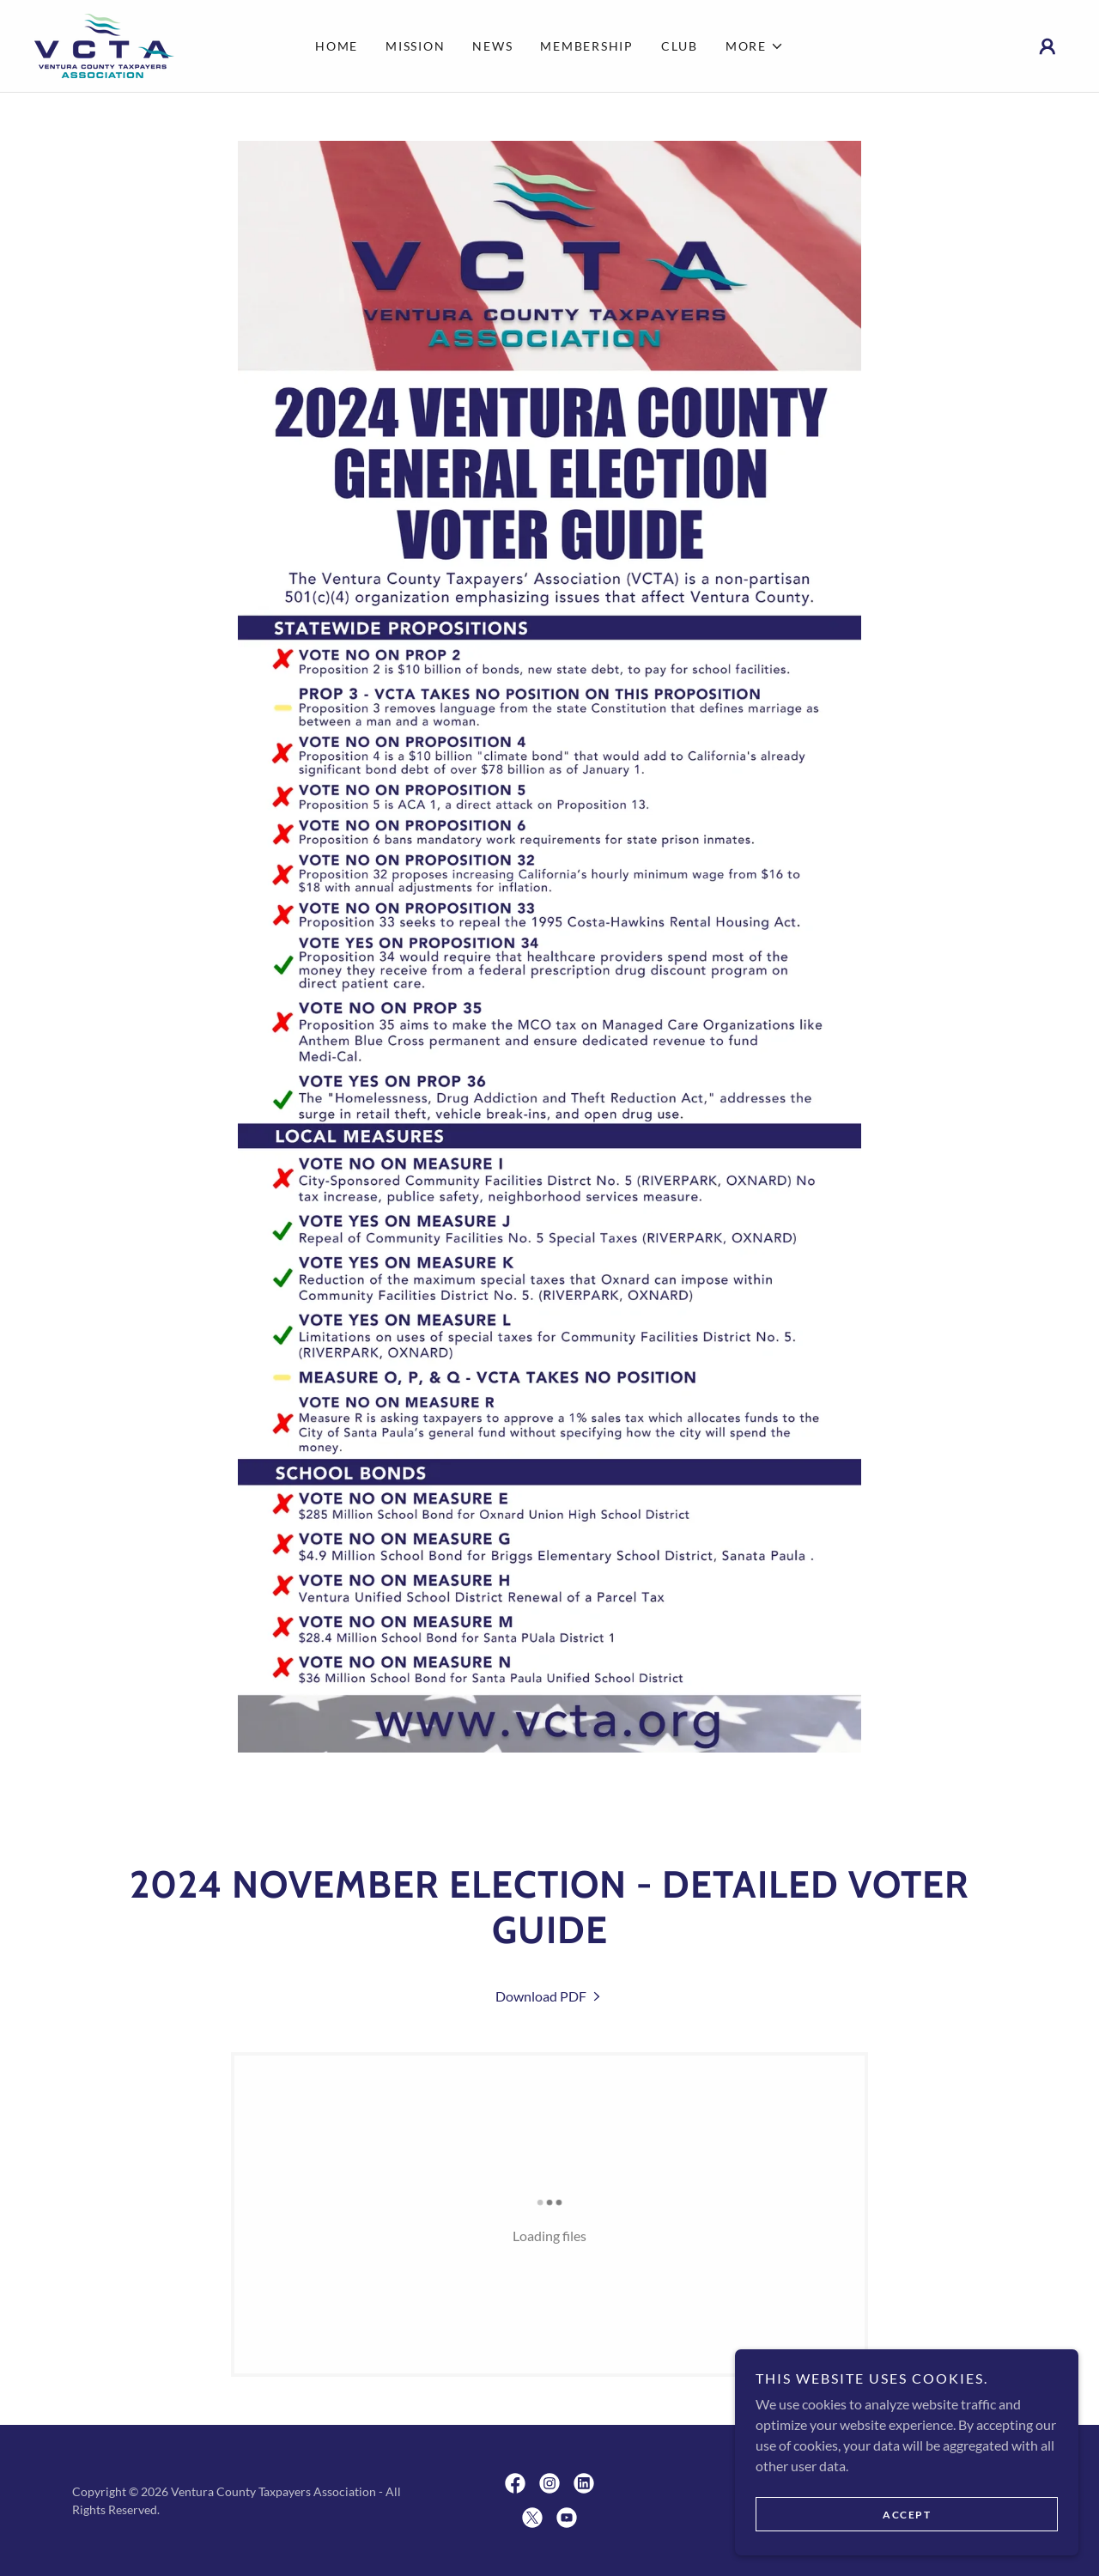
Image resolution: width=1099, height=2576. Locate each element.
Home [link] (336, 46)
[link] (104, 44)
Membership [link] (587, 46)
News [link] (492, 46)
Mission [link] (415, 46)
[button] (755, 46)
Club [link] (679, 46)
